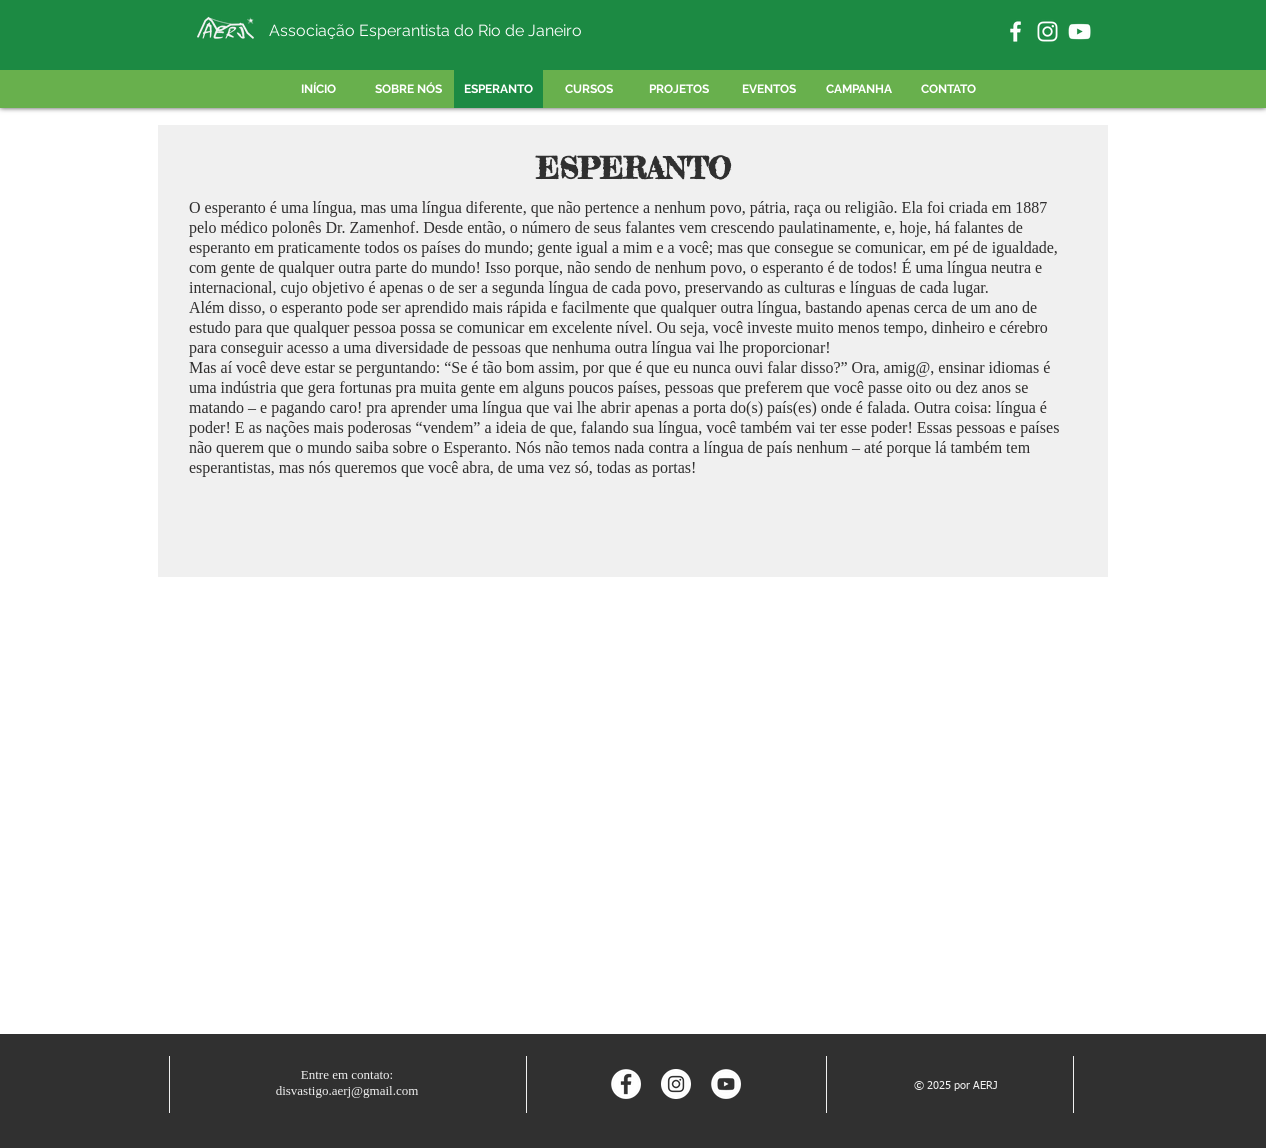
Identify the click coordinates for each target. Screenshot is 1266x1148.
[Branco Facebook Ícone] (1015, 31)
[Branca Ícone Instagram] (1047, 31)
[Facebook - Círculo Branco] (626, 1084)
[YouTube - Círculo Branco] (726, 1084)
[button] (678, 89)
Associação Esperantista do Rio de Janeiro (425, 30)
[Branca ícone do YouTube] (1079, 31)
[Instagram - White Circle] (676, 1084)
